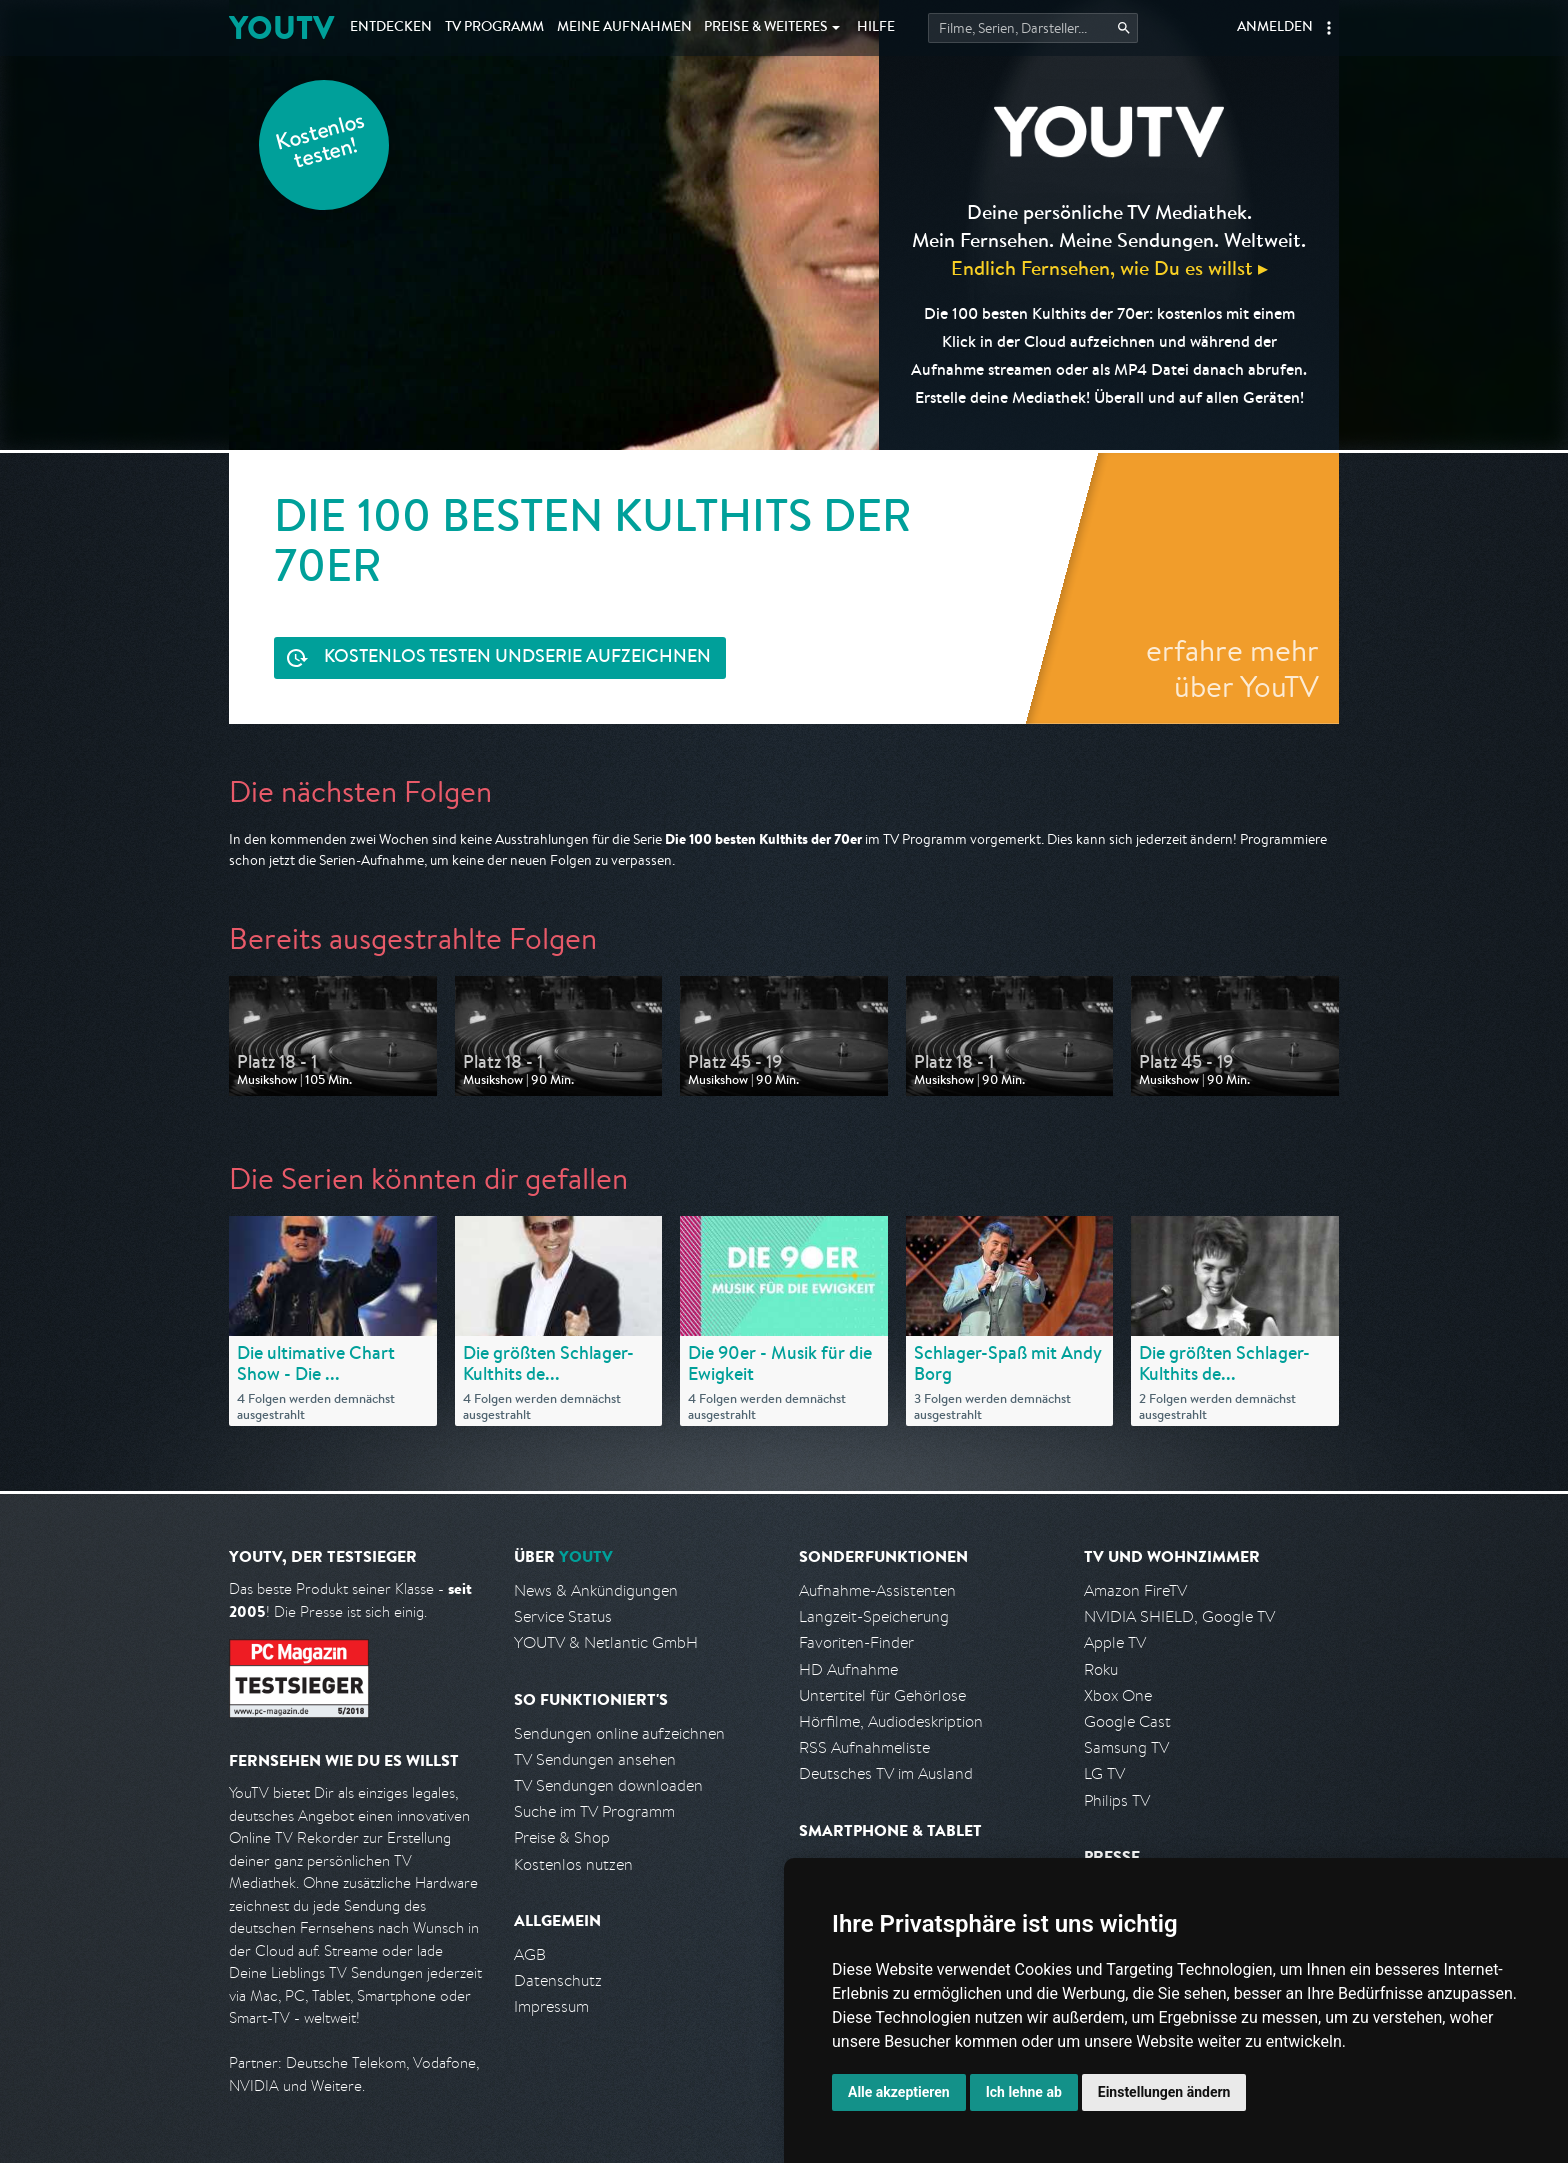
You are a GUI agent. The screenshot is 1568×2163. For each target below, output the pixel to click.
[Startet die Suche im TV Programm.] (1033, 28)
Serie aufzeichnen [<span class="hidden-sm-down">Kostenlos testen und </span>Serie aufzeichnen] (517, 658)
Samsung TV (1126, 1747)
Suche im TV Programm (594, 1811)
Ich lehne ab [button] (1024, 2092)
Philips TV (1117, 1800)
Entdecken (391, 28)
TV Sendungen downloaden (608, 1785)
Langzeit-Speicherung (874, 1616)
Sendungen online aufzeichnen (619, 1733)
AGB (530, 1954)
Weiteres (766, 28)
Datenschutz (558, 1980)
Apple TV (1115, 1642)
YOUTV (281, 27)
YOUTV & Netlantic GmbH (606, 1642)
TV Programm (494, 28)
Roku (1101, 1669)
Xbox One (1118, 1695)
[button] (1329, 28)
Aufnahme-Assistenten (877, 1590)
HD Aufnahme (848, 1669)
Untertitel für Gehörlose (882, 1695)
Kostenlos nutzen (573, 1864)
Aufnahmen (624, 28)
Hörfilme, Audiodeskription (891, 1721)
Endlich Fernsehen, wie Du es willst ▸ (1109, 267)
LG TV (1104, 1773)
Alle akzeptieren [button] (899, 2092)
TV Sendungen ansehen (595, 1759)
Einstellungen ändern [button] (1164, 2092)
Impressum (551, 2006)
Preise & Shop (562, 1837)
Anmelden (1275, 28)
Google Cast (1127, 1721)
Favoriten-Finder (856, 1642)
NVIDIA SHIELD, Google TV (1179, 1616)
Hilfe (876, 28)
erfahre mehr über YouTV (1232, 668)
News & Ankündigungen (596, 1590)
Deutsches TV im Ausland (886, 1773)
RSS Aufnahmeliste (864, 1747)
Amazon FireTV (1135, 1590)
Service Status (563, 1616)
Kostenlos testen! (321, 143)
